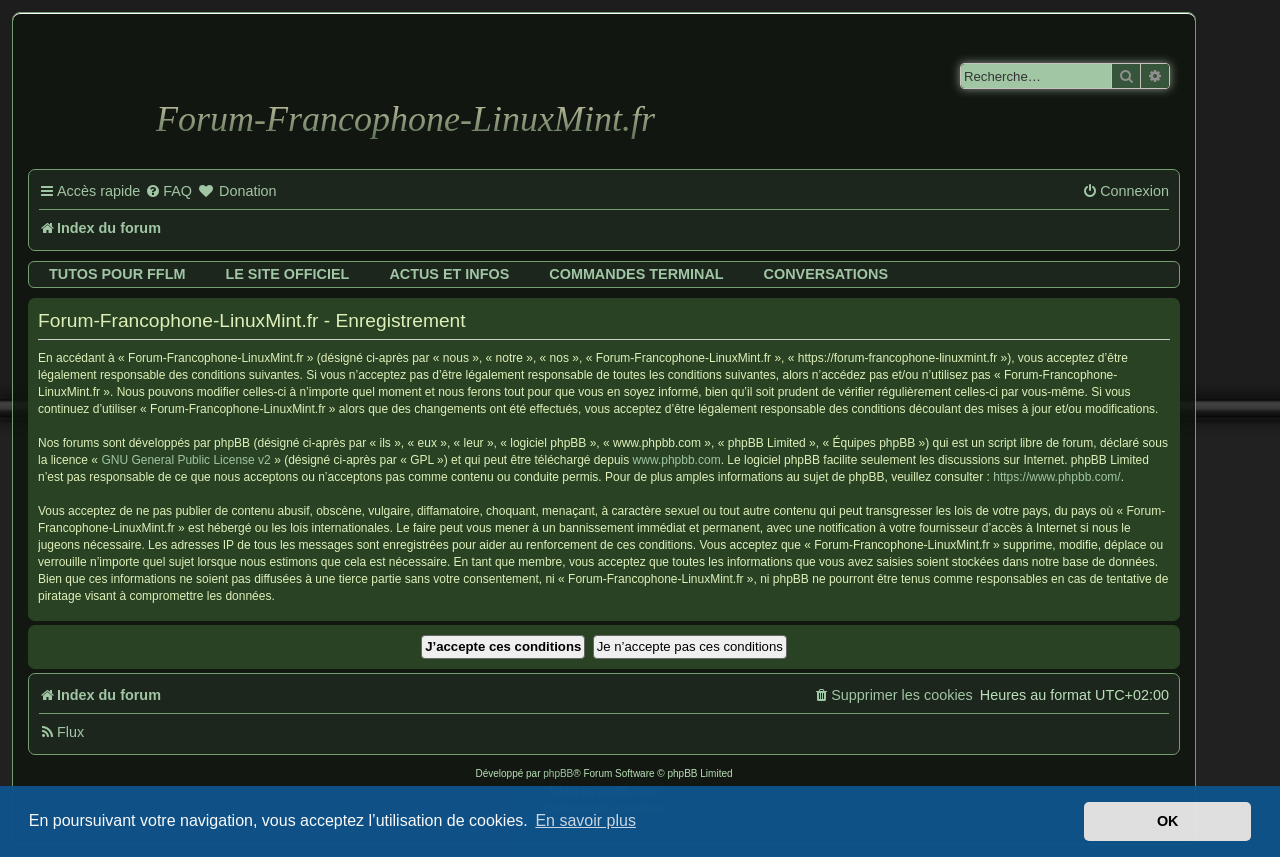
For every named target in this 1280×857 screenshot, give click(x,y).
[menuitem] (168, 192)
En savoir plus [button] (585, 820)
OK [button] (1168, 821)
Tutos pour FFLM (117, 274)
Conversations (826, 274)
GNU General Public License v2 (185, 460)
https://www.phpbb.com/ (1056, 477)
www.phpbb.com (677, 460)
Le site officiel (287, 274)
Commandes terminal (636, 274)
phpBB (558, 773)
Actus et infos (449, 274)
